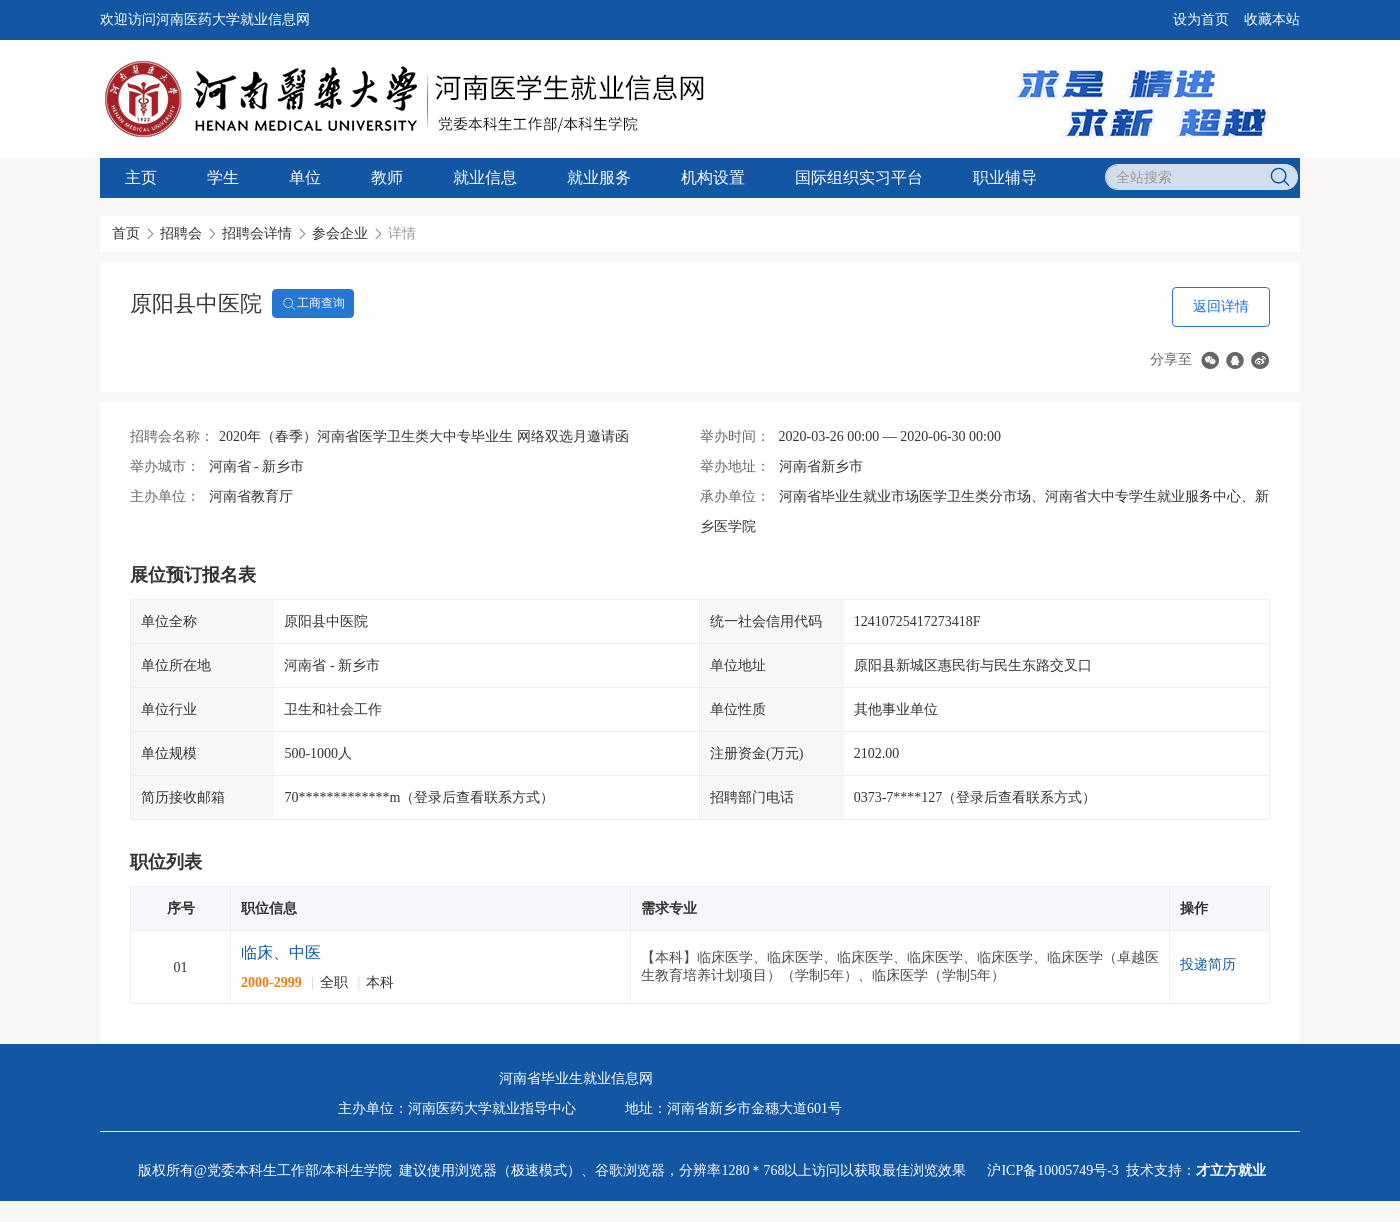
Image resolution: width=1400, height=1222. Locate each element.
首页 (126, 233)
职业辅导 (1005, 177)
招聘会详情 (257, 233)
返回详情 (1221, 306)
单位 (305, 177)
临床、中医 (281, 952)
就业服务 (599, 177)
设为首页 (1201, 19)
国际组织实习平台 (859, 177)
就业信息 (485, 177)
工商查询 (313, 304)
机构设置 (713, 177)
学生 (223, 177)
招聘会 (181, 233)
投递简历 (1208, 964)
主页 (141, 177)
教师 (387, 177)
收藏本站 (1272, 19)
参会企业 (340, 233)
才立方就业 (1231, 1170)
